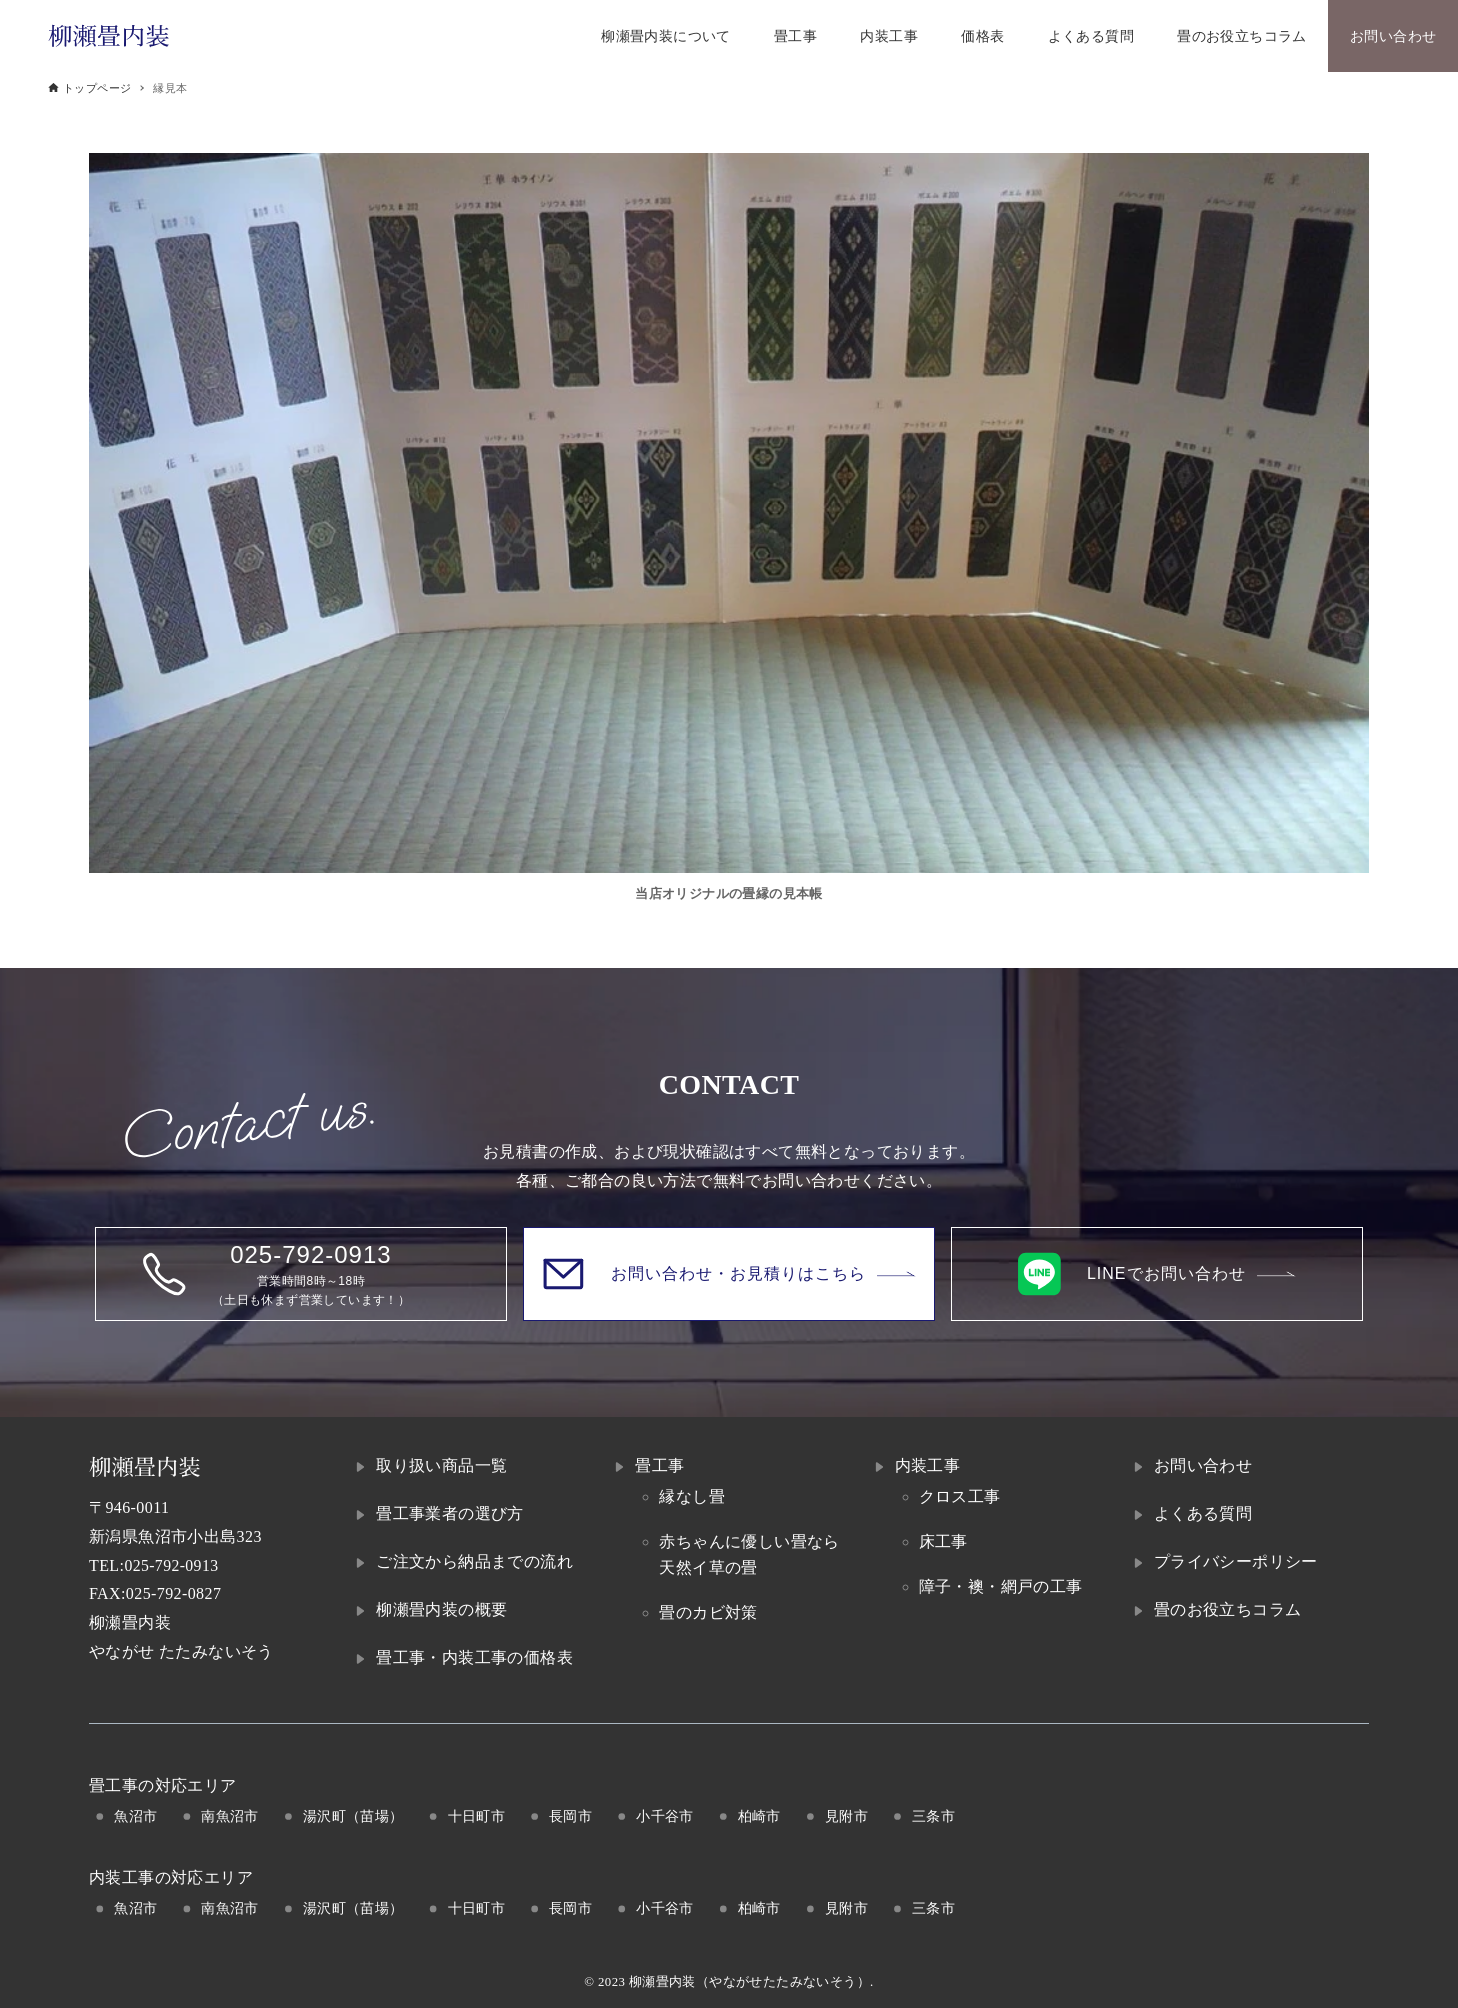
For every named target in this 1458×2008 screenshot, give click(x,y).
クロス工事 (960, 1496)
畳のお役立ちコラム (1228, 1609)
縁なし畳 (692, 1496)
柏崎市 (759, 1816)
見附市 (846, 1816)
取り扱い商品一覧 (441, 1465)
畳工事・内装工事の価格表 (474, 1657)
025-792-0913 (171, 1565)
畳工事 (659, 1465)
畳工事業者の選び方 (450, 1513)
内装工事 (928, 1465)
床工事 (943, 1541)
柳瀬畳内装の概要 (441, 1609)
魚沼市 (135, 1816)
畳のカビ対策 (708, 1612)
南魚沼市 (230, 1816)
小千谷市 (665, 1816)
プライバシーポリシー (1236, 1561)
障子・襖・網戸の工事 (1001, 1586)
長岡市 (570, 1816)
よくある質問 (1203, 1513)
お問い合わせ (1203, 1465)
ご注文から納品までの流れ (474, 1561)
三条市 (933, 1816)
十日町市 (477, 1816)
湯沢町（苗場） (353, 1816)
